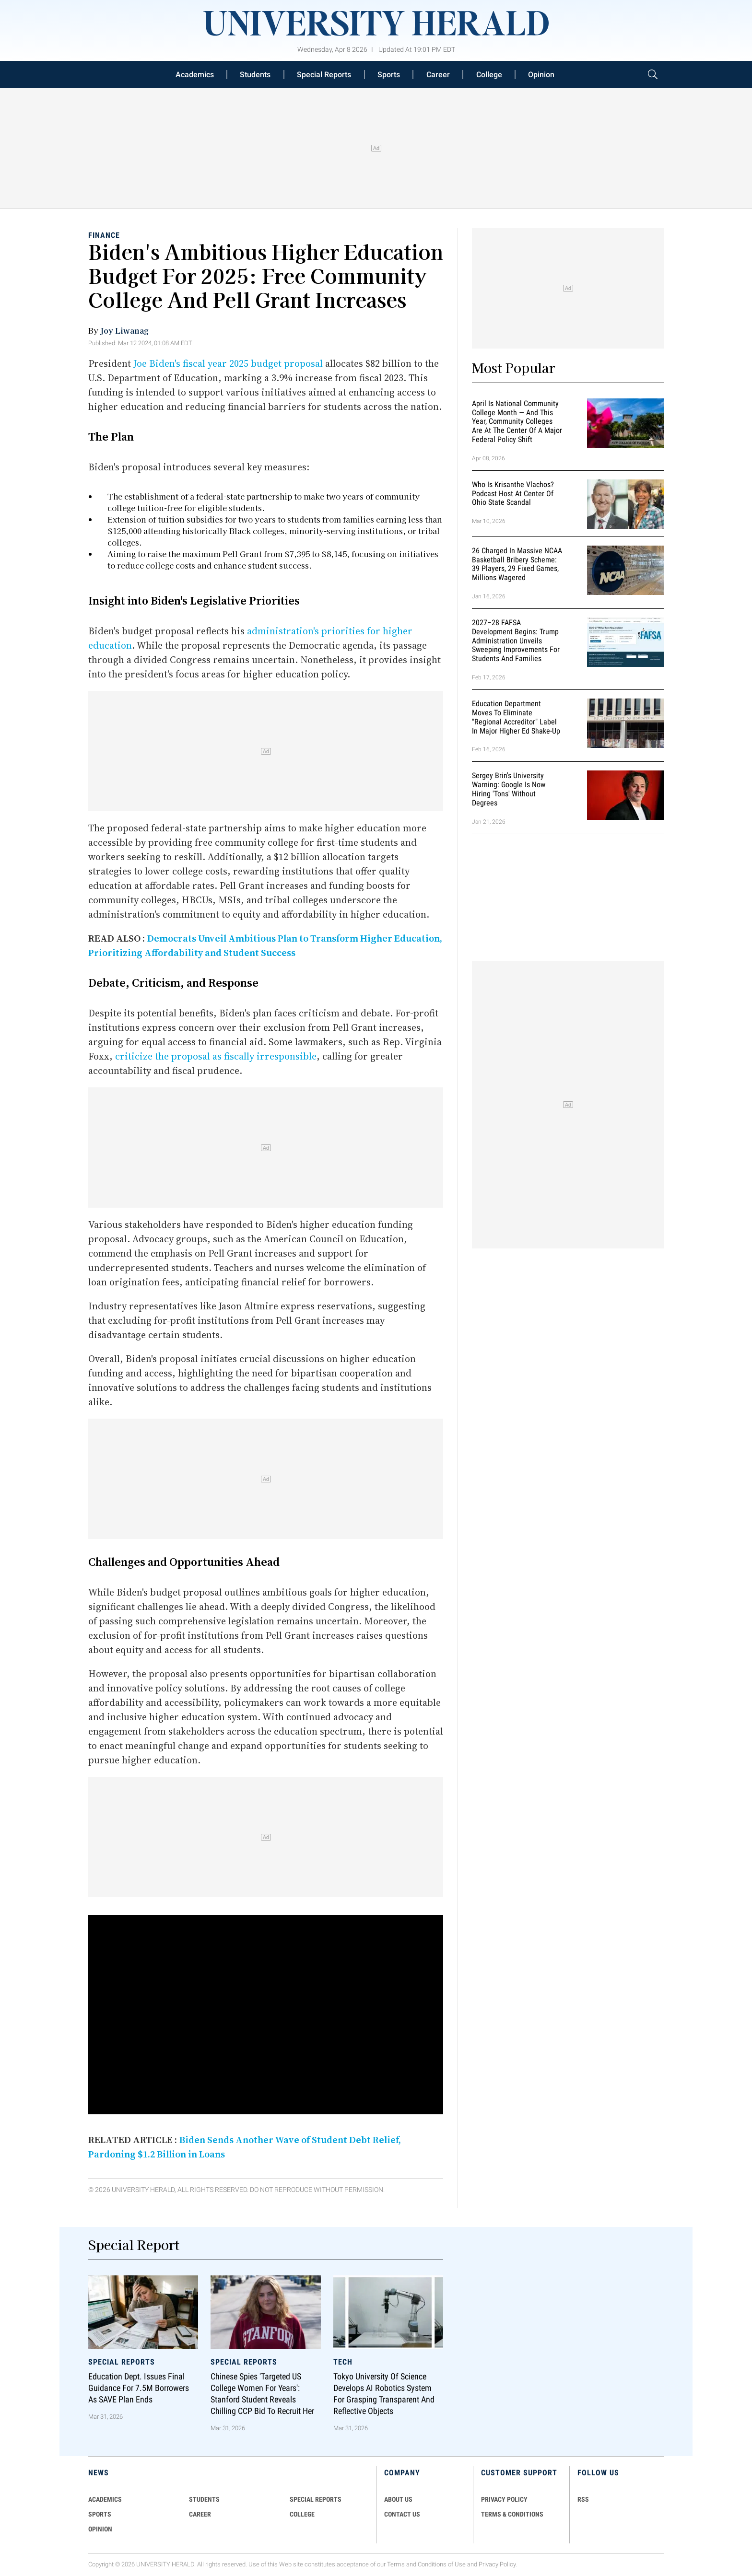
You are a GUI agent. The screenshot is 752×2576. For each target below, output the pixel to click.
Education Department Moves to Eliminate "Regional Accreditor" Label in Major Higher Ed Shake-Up (516, 717)
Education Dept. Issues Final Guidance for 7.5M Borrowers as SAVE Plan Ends (138, 2388)
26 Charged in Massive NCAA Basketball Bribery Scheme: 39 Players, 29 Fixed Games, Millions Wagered (517, 564)
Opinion (541, 74)
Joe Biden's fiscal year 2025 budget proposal (228, 363)
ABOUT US (398, 2499)
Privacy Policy (497, 2564)
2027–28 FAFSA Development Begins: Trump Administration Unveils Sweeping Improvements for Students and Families (516, 640)
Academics (195, 74)
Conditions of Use (442, 2564)
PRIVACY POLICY (504, 2499)
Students (255, 74)
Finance (104, 235)
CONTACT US (402, 2514)
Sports (388, 74)
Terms (396, 2564)
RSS (583, 2499)
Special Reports (324, 74)
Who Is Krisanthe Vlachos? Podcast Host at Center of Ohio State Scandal (513, 493)
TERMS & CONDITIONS (512, 2514)
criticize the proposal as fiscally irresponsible (216, 1056)
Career (438, 74)
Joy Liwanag (124, 330)
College (489, 74)
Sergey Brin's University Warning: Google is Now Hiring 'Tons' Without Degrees (508, 789)
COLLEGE (302, 2514)
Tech (342, 2361)
